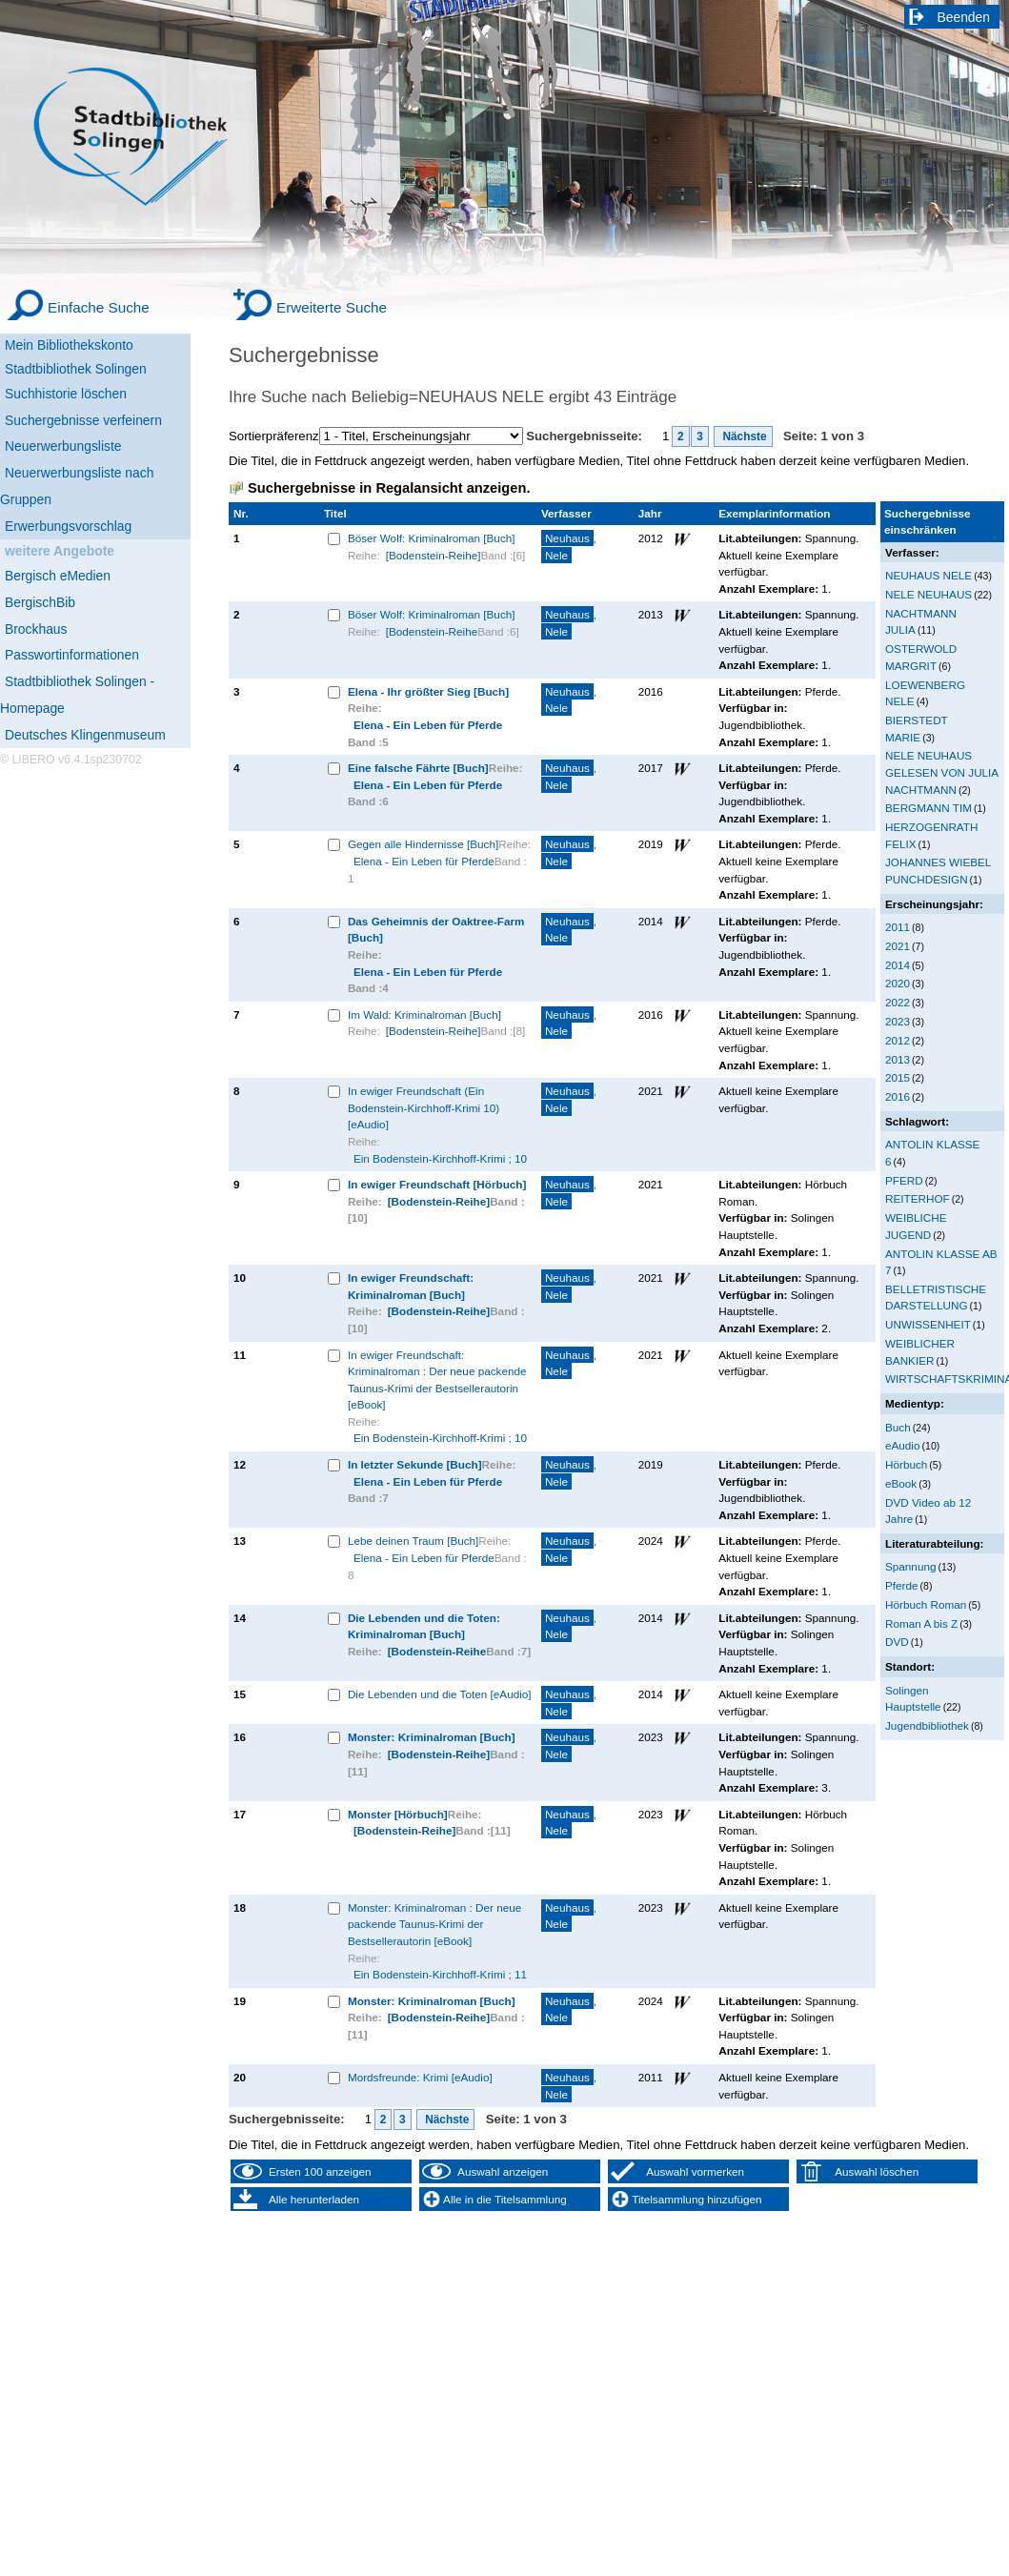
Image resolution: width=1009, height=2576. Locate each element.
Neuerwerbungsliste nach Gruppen (76, 486)
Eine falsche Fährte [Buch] (418, 767)
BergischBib (40, 602)
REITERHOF (917, 1198)
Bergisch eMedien (58, 575)
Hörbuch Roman (925, 1604)
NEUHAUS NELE (928, 575)
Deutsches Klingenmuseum (85, 734)
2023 (897, 1021)
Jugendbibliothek (927, 1725)
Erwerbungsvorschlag (68, 526)
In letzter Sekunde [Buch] (415, 1464)
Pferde (901, 1585)
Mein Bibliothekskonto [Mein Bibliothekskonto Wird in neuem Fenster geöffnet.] (69, 345)
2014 (897, 965)
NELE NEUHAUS (928, 594)
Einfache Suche (99, 307)
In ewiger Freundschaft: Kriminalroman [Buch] (411, 1286)
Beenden (964, 17)
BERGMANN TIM (928, 807)
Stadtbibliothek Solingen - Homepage (77, 695)
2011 (897, 927)
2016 (897, 1096)
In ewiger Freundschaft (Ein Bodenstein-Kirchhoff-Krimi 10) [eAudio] (423, 1107)
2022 (897, 1002)
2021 (897, 946)
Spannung (910, 1566)
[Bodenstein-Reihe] (433, 555)
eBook (901, 1483)
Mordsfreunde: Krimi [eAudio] (420, 2077)
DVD (897, 1641)
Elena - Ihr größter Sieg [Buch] (428, 691)
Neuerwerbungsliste (63, 446)
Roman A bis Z (921, 1623)
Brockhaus (36, 629)
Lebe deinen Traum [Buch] (413, 1540)
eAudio (902, 1445)
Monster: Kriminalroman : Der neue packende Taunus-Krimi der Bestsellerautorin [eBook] (434, 1924)
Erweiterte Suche (331, 307)
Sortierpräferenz (274, 436)
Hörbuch (906, 1464)
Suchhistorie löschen (66, 393)
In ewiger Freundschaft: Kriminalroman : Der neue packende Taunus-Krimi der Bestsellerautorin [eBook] (437, 1380)
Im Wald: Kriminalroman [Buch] (424, 1014)
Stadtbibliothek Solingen (76, 368)
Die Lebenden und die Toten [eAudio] (440, 1694)
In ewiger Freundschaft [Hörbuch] (437, 1184)
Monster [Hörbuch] (398, 1814)
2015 (897, 1077)
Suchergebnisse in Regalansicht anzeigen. (389, 488)
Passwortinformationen (72, 654)
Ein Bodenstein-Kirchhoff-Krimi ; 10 (440, 1158)
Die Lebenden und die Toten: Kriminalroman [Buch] (424, 1626)
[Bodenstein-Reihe (431, 631)
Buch (898, 1427)
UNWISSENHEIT (928, 1324)
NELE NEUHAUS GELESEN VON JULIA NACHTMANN (942, 772)
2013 (897, 1059)
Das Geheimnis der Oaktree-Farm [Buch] (436, 929)
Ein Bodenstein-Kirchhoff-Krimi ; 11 (440, 1974)
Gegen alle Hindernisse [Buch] (423, 844)
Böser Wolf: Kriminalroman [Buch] (431, 538)
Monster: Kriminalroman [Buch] (431, 1737)
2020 (897, 983)
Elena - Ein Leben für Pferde (427, 725)
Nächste (743, 436)
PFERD (904, 1180)
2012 (897, 1040)
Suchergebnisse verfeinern (83, 420)
